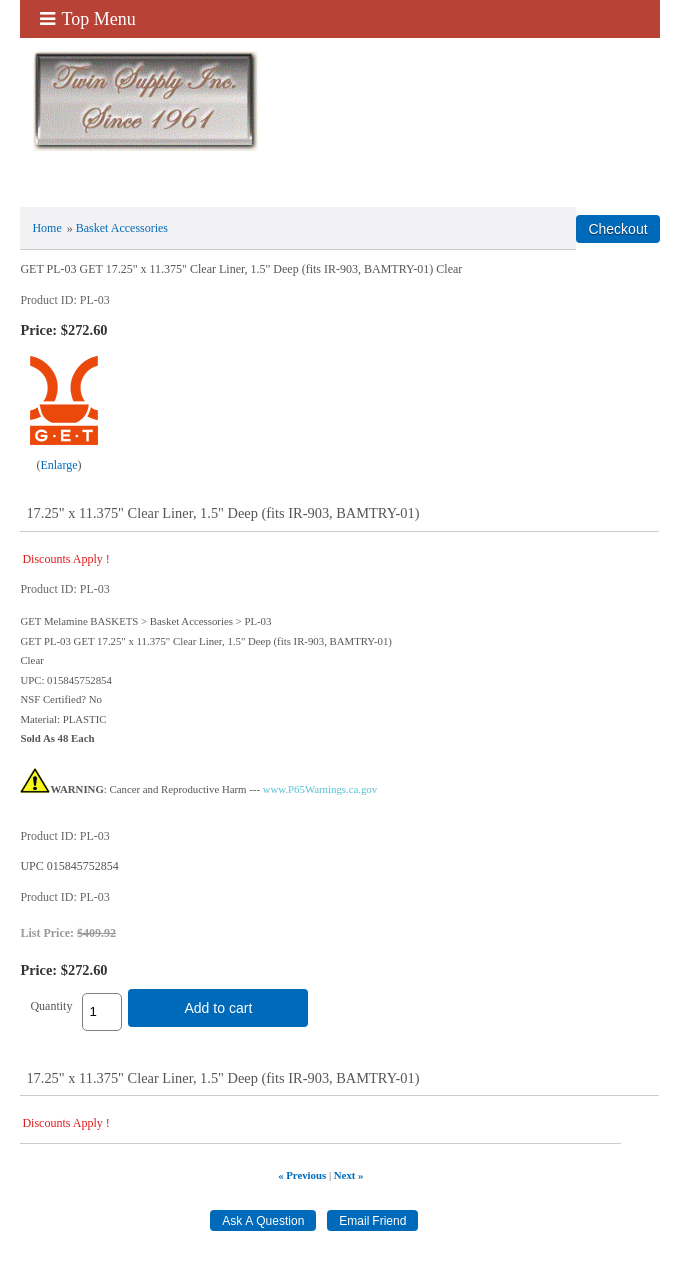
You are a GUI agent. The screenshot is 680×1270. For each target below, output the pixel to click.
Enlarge (58, 465)
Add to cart (218, 1008)
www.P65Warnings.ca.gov (320, 789)
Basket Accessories (122, 228)
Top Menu (88, 19)
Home (46, 228)
